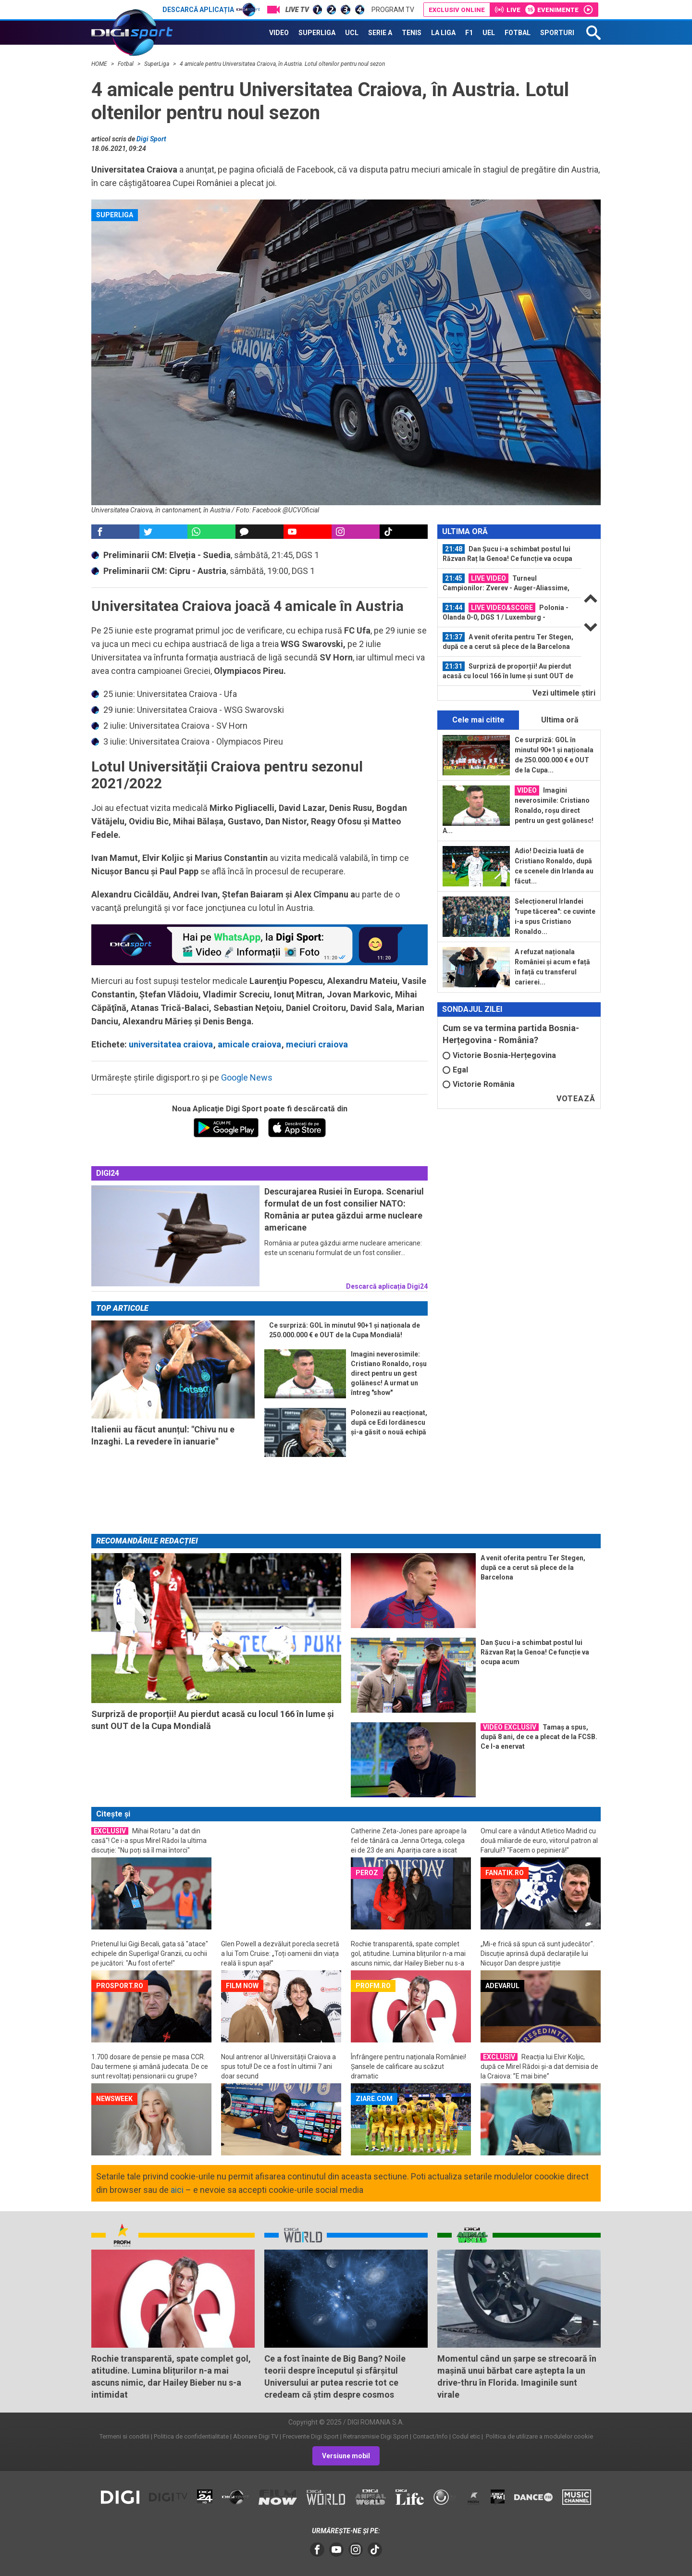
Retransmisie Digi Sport (375, 2436)
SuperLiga (157, 64)
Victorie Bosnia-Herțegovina (499, 1055)
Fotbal (126, 64)
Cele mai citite (478, 719)
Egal (455, 1069)
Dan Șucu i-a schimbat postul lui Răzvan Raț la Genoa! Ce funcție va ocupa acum (507, 553)
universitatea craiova (171, 1044)
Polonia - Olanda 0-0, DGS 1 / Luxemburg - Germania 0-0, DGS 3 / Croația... (505, 612)
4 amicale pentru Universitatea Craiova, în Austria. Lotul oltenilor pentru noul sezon (282, 64)
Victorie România (479, 1084)
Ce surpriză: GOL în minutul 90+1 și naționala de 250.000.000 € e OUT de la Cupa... (554, 755)
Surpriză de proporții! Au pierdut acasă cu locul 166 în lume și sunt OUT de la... (508, 671)
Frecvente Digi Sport (311, 2436)
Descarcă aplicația (211, 9)
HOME (100, 64)
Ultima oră (560, 719)
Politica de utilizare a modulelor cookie (538, 2436)
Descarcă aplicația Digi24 (387, 1286)
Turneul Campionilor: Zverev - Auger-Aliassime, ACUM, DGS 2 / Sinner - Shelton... (506, 583)
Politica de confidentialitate (191, 2436)
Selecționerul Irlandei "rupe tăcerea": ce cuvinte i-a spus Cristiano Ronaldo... (555, 916)
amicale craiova (249, 1044)
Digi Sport (151, 139)
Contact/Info (430, 2436)
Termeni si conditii (124, 2436)
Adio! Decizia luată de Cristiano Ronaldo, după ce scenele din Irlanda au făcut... (554, 866)
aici (177, 2190)
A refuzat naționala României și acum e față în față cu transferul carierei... (552, 967)
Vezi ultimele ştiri (563, 692)
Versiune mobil (346, 2456)
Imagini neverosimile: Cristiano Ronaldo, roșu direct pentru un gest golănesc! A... (518, 809)
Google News (246, 1077)
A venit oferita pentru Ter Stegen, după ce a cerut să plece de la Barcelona (508, 641)
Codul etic (466, 2436)
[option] (509, 554)
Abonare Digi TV (255, 2436)
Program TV (392, 9)
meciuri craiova (317, 1044)
